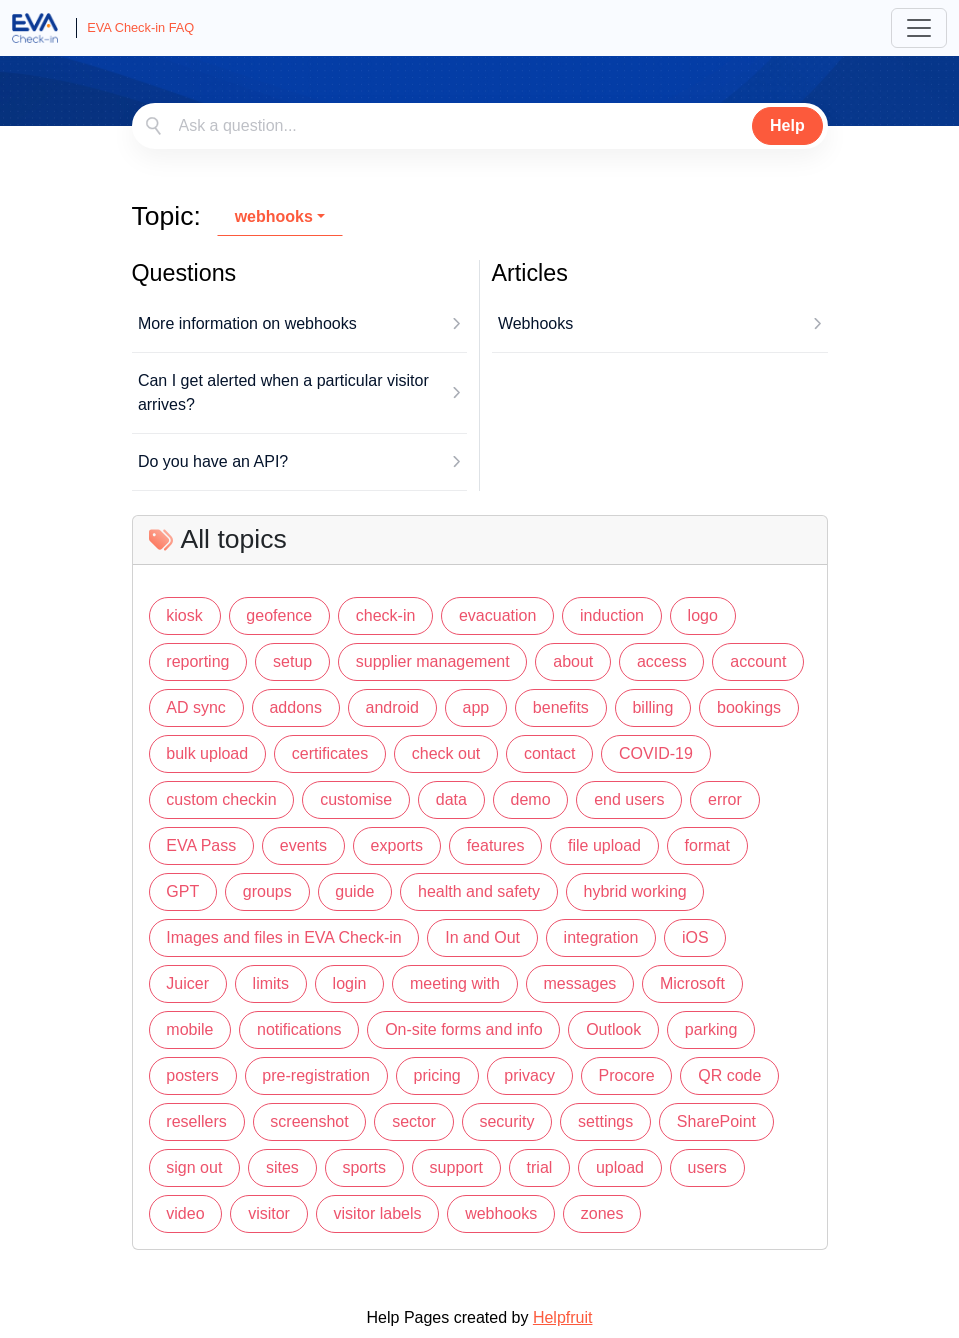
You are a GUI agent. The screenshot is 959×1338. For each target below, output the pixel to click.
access (662, 661)
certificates (330, 753)
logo (703, 615)
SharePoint (716, 1121)
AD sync (196, 707)
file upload (604, 845)
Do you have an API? (213, 461)
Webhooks (535, 323)
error (725, 799)
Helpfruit (563, 1317)
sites (282, 1167)
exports (397, 845)
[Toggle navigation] (919, 28)
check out (446, 753)
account (758, 661)
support (456, 1167)
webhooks (274, 216)
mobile (189, 1029)
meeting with (455, 983)
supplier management (433, 661)
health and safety (479, 891)
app (476, 707)
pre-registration (316, 1075)
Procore (627, 1075)
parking (711, 1029)
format (707, 845)
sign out (194, 1167)
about (573, 661)
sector (414, 1121)
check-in (386, 615)
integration (601, 937)
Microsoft (692, 983)
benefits (561, 707)
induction (612, 615)
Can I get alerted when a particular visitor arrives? (283, 392)
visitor (269, 1213)
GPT (182, 891)
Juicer (187, 983)
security (506, 1121)
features (496, 845)
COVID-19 (656, 753)
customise (356, 799)
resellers (196, 1121)
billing (652, 707)
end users (629, 799)
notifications (299, 1029)
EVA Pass (201, 845)
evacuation (497, 615)
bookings (749, 707)
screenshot (309, 1121)
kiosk (184, 615)
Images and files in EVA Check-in (283, 937)
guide (354, 891)
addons (295, 707)
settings (605, 1121)
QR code (729, 1075)
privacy (529, 1075)
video (185, 1213)
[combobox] (480, 126)
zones (602, 1213)
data (451, 799)
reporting (197, 661)
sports (364, 1167)
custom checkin (221, 799)
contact (550, 753)
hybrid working (635, 891)
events (303, 845)
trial (540, 1167)
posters (192, 1075)
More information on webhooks (247, 323)
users (707, 1167)
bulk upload (207, 753)
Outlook (613, 1029)
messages (579, 983)
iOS (695, 937)
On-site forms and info (463, 1029)
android (392, 707)
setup (292, 661)
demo (531, 799)
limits (271, 983)
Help (787, 125)
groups (267, 891)
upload (620, 1167)
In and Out (482, 937)
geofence (279, 615)
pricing (437, 1075)
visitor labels (378, 1213)
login (350, 983)
